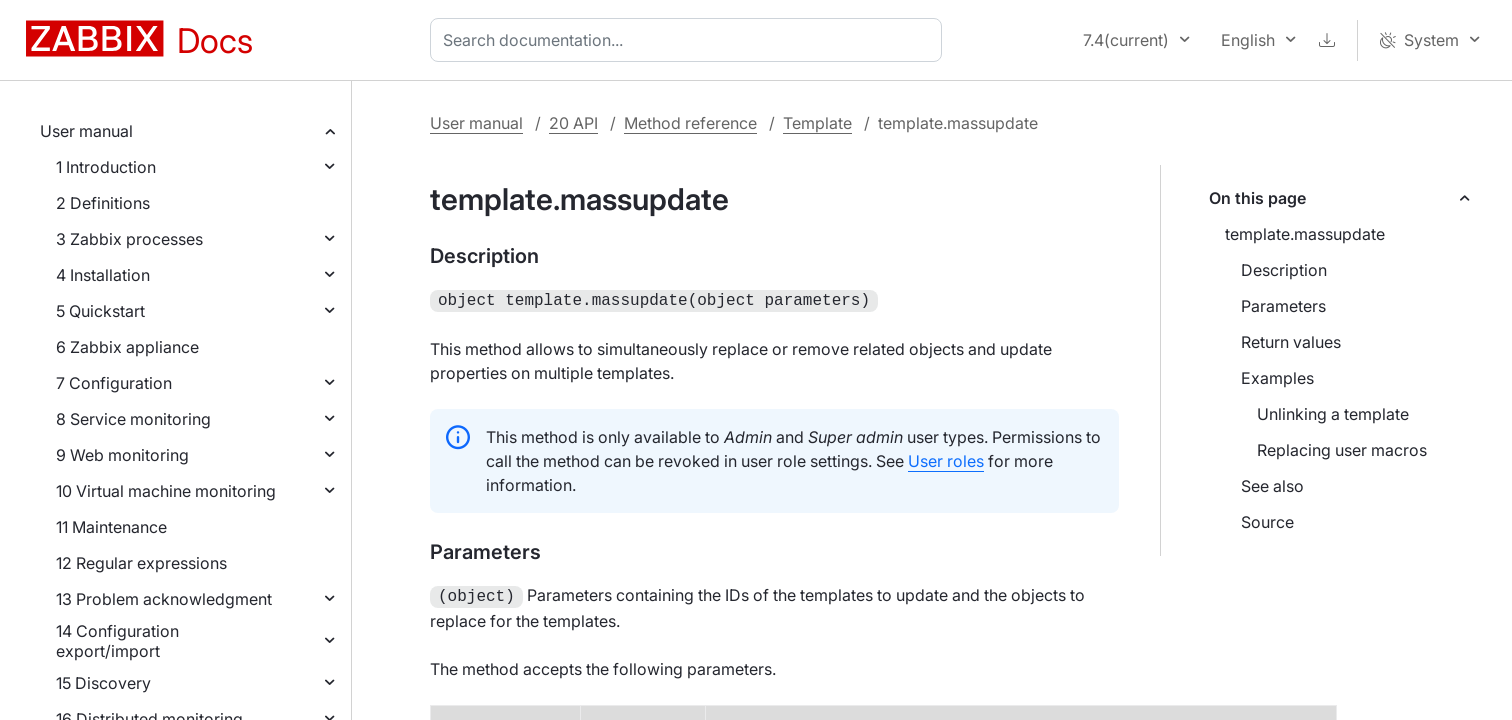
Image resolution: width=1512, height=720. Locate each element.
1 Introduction (106, 167)
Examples (1277, 378)
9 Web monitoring (122, 455)
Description (1284, 270)
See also (1272, 486)
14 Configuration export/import (117, 641)
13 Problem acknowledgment (164, 599)
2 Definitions (103, 203)
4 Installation (103, 275)
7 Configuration (114, 383)
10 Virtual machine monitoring (166, 491)
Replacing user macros (1342, 450)
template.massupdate (1305, 234)
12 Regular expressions (141, 563)
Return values (1291, 342)
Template (817, 123)
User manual (86, 131)
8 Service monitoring (133, 419)
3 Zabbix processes (129, 239)
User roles (946, 459)
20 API (573, 123)
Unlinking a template (1333, 414)
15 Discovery (103, 683)
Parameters (1283, 306)
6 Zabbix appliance (127, 347)
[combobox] (690, 40)
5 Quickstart (100, 311)
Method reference (690, 123)
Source (1267, 522)
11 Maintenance (111, 527)
